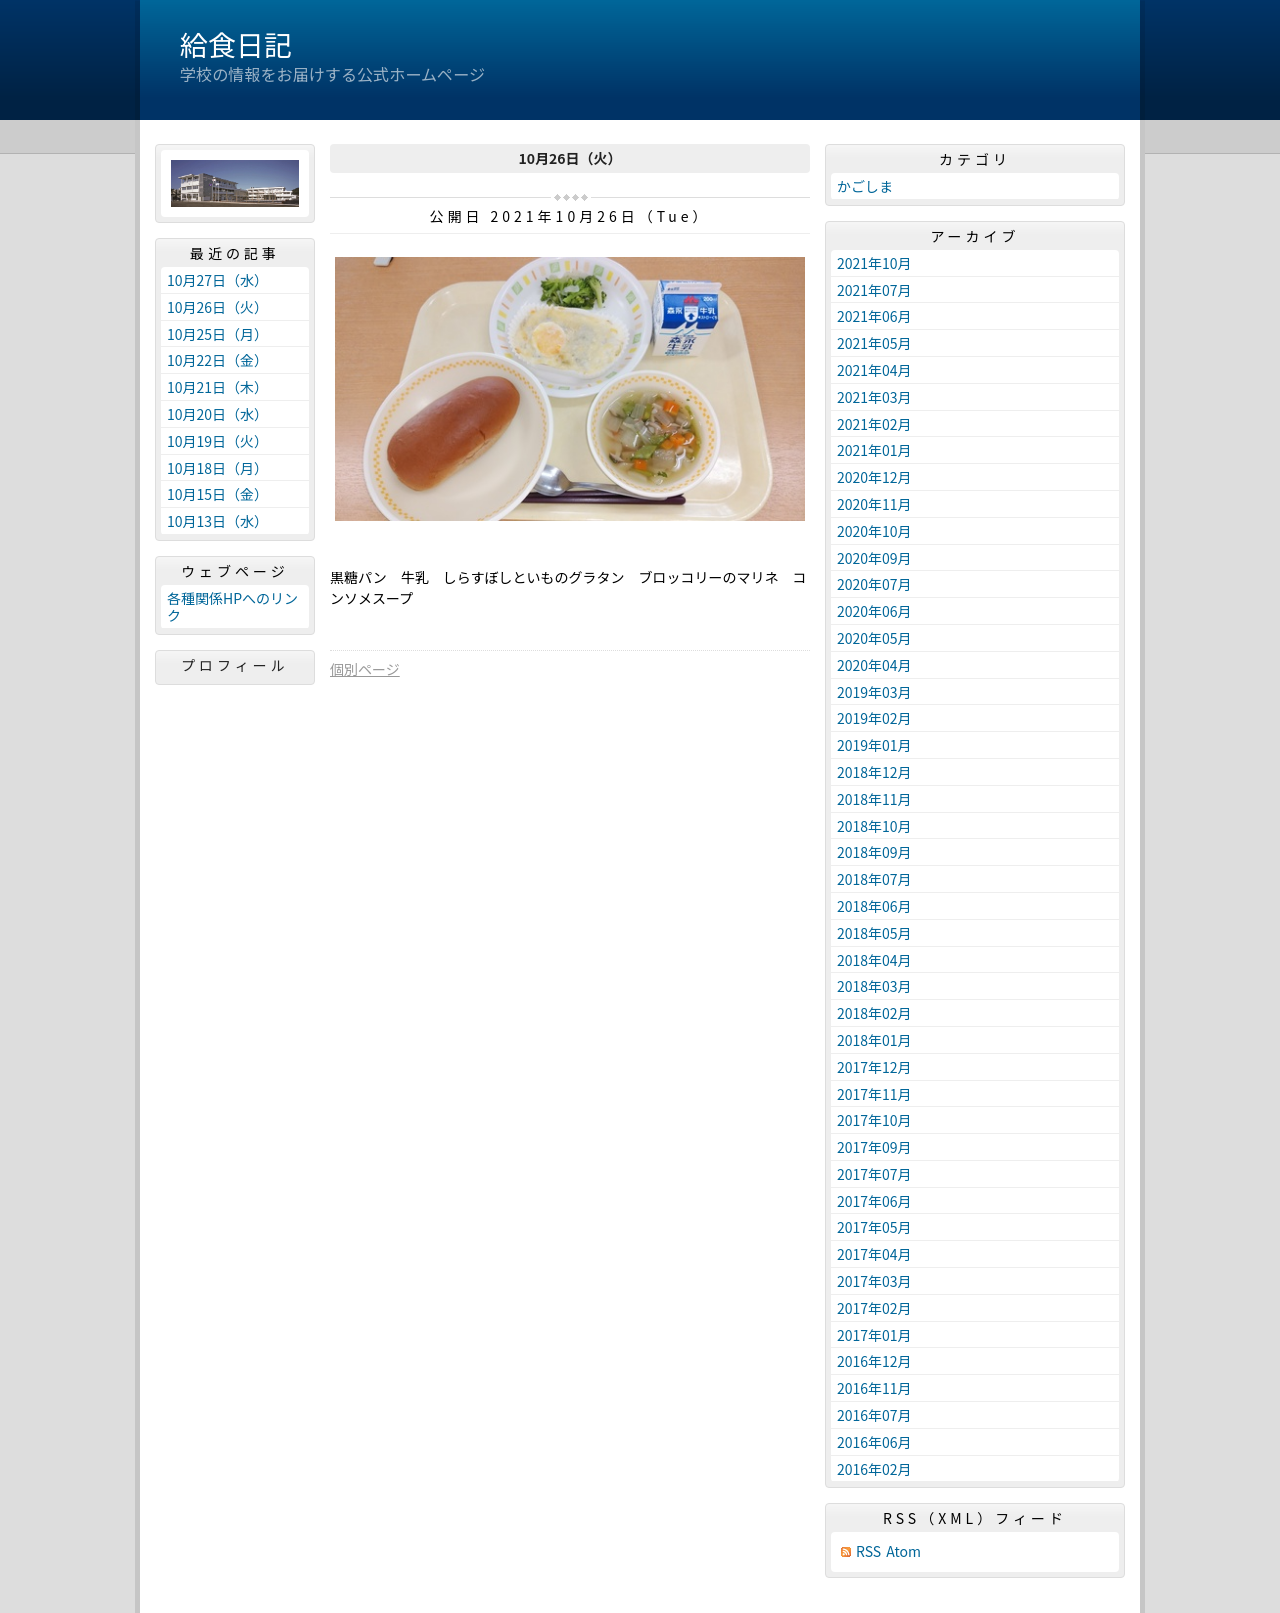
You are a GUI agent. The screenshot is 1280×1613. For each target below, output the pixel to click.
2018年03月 (874, 986)
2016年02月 (874, 1469)
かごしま (865, 186)
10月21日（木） (217, 387)
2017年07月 (874, 1174)
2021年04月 (874, 370)
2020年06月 (874, 611)
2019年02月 (874, 718)
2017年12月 (874, 1067)
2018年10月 (874, 826)
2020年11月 (874, 504)
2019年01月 (874, 745)
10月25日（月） (217, 334)
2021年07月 (874, 290)
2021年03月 (874, 397)
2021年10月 (874, 263)
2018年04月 (874, 960)
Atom (903, 1551)
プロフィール (235, 665)
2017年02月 (874, 1308)
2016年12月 (874, 1361)
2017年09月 (874, 1147)
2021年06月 (874, 316)
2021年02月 (874, 424)
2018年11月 (874, 799)
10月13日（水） (217, 521)
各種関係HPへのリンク (232, 606)
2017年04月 (874, 1254)
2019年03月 (874, 692)
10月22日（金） (217, 360)
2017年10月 (874, 1120)
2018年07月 (874, 879)
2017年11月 (874, 1094)
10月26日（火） (217, 307)
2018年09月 (874, 852)
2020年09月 (874, 558)
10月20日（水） (217, 414)
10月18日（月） (217, 468)
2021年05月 (874, 343)
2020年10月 (874, 531)
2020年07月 (874, 584)
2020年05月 (874, 638)
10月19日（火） (217, 441)
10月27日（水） (217, 280)
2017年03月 (874, 1281)
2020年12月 (874, 477)
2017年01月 (874, 1335)
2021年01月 (874, 450)
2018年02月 (874, 1013)
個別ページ (365, 669)
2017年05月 (874, 1227)
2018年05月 (874, 933)
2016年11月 (874, 1388)
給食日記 (236, 44)
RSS (868, 1551)
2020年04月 (874, 665)
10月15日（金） (217, 494)
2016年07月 (874, 1415)
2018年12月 (874, 772)
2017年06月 (874, 1201)
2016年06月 (874, 1442)
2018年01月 (874, 1040)
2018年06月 (874, 906)
